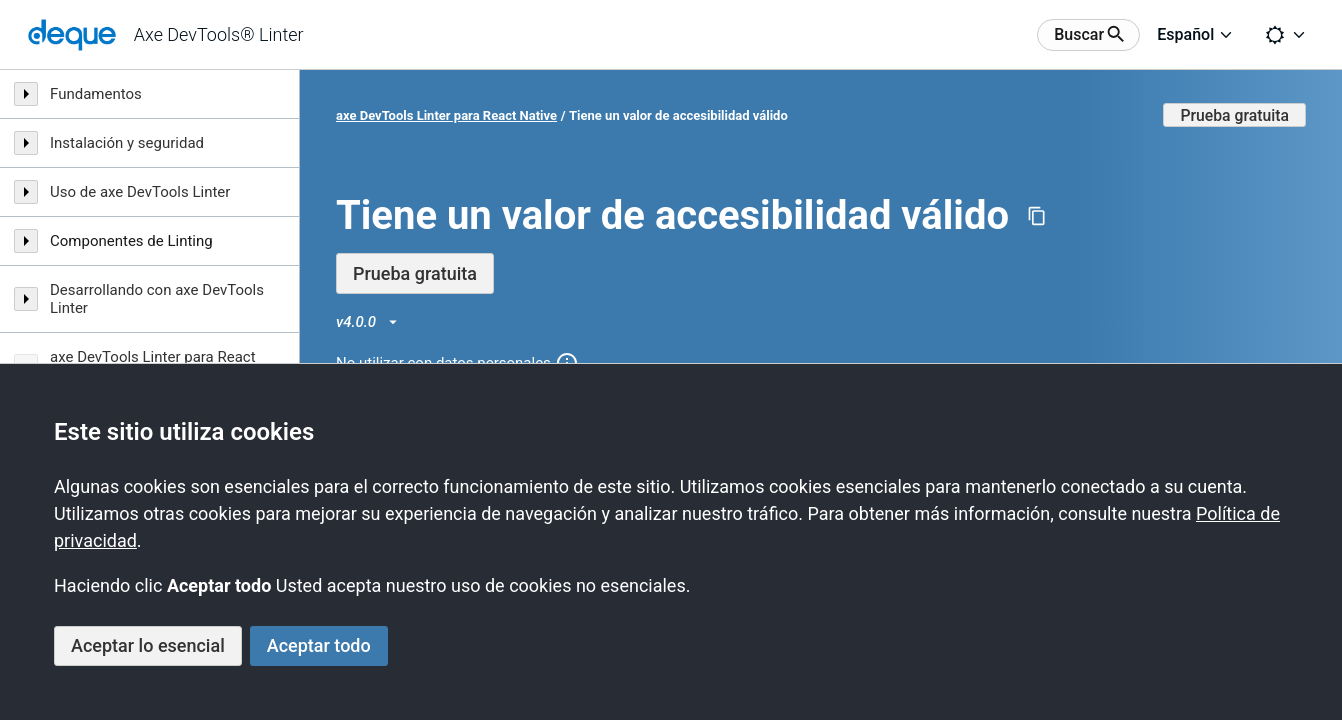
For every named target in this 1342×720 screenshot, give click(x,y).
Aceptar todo (319, 645)
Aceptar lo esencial (148, 645)
